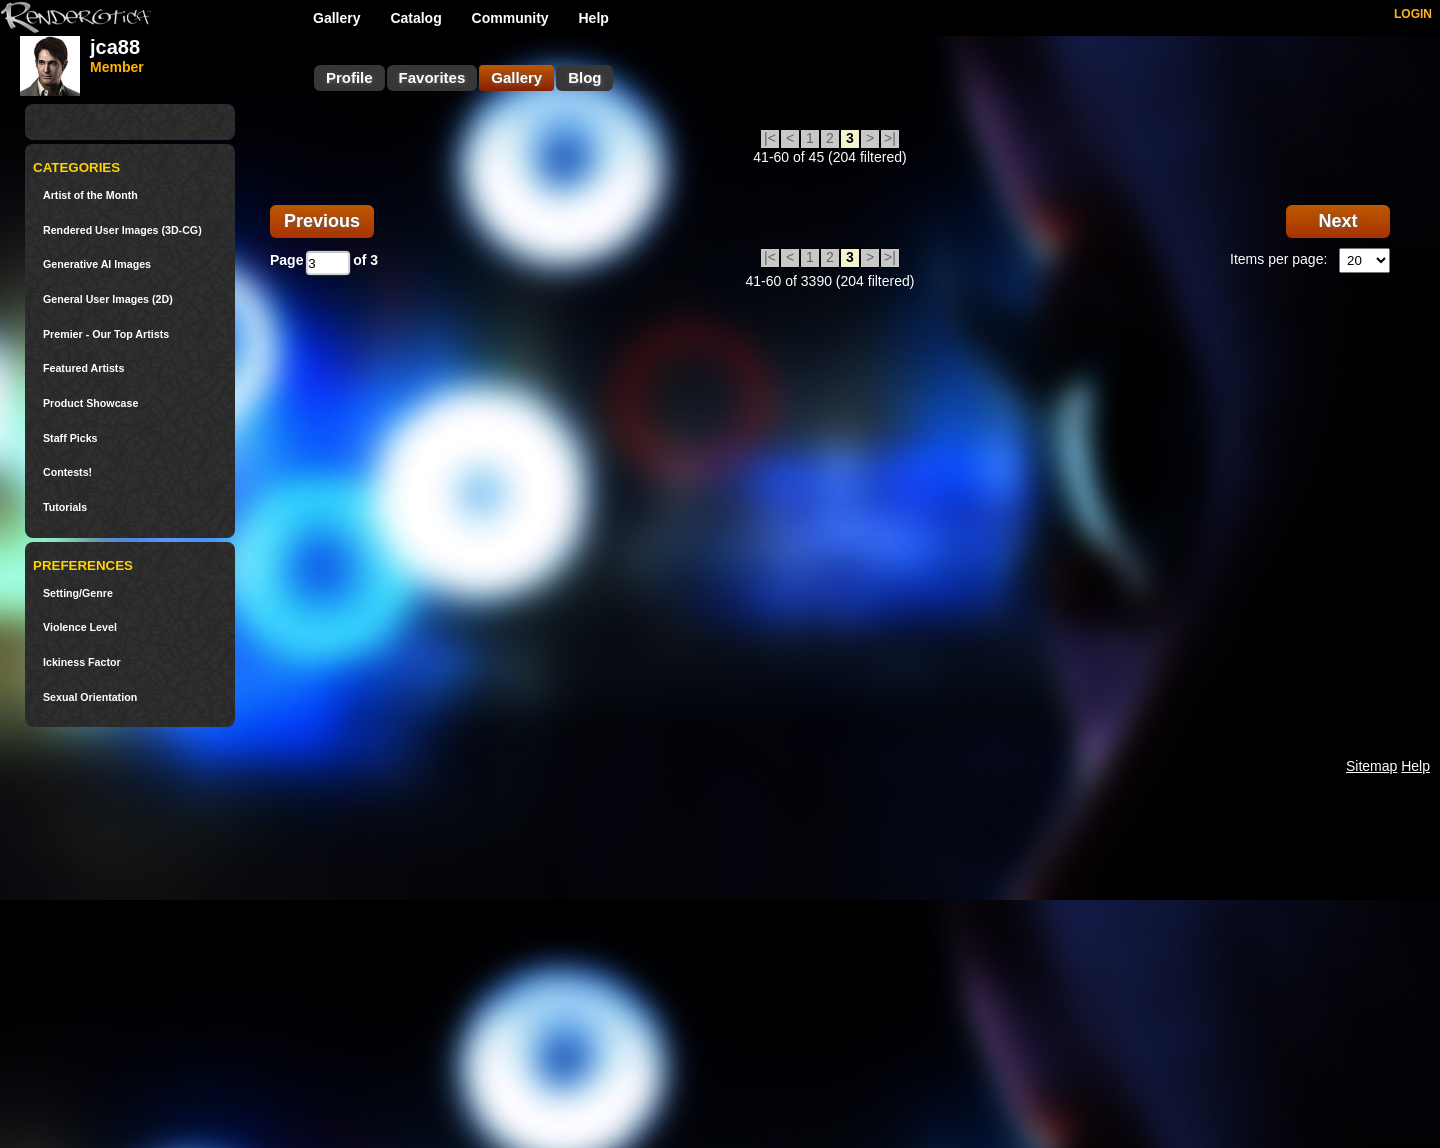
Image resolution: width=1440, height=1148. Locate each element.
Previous (322, 221)
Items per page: (1278, 259)
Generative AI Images (97, 264)
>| (890, 138)
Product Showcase (90, 403)
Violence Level (80, 627)
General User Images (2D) (108, 299)
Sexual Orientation (90, 697)
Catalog (415, 18)
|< (770, 138)
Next (1337, 221)
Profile (349, 77)
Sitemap (1371, 766)
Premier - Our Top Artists (106, 334)
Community (510, 18)
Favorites (432, 77)
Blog (584, 77)
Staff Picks (70, 438)
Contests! (67, 472)
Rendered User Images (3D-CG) (122, 230)
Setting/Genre (78, 593)
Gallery (336, 18)
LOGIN (1413, 14)
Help (594, 18)
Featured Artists (83, 368)
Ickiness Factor (82, 662)
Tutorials (65, 507)
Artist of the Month (90, 195)
